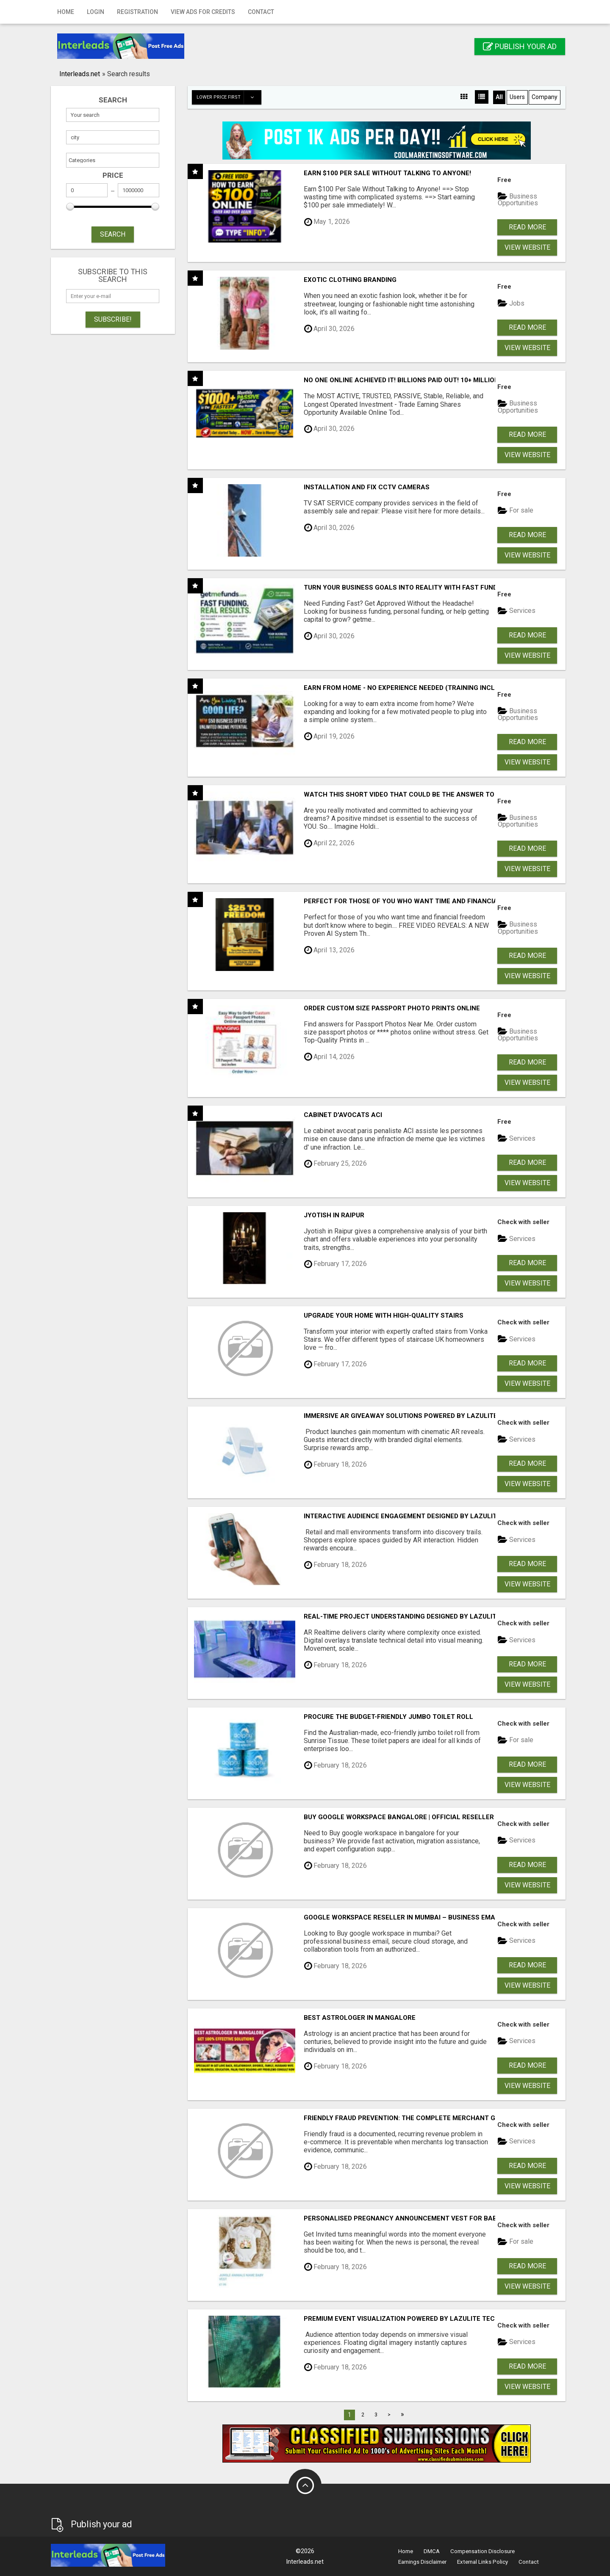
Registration (137, 11)
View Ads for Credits (203, 11)
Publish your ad (520, 46)
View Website (527, 247)
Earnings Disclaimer (422, 2562)
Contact (261, 11)
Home (65, 11)
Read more (527, 227)
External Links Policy (482, 2562)
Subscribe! (113, 319)
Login (95, 11)
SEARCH (112, 234)
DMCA (432, 2551)
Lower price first (229, 97)
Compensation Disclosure (482, 2551)
